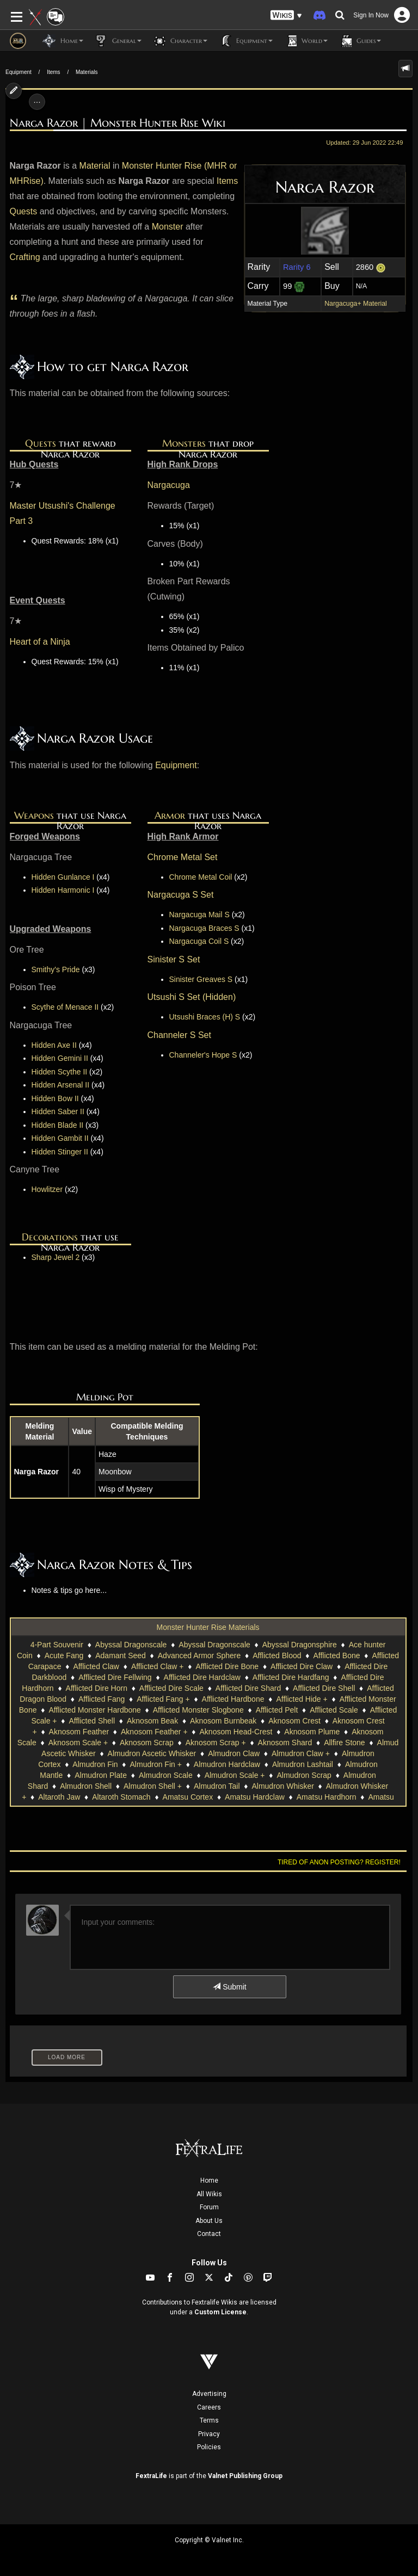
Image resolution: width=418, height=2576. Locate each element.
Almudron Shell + (153, 1786)
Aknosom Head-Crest (236, 1731)
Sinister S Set (173, 959)
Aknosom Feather (79, 1731)
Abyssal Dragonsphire (299, 1644)
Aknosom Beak (152, 1720)
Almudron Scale (166, 1775)
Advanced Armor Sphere (199, 1655)
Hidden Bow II (55, 1098)
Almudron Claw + (301, 1753)
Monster (167, 226)
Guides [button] (360, 40)
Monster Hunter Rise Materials (207, 1627)
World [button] (306, 40)
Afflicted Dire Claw (302, 1666)
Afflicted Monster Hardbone (94, 1710)
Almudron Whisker (282, 1786)
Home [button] (62, 40)
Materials (87, 72)
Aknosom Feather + (154, 1731)
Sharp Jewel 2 (56, 1257)
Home (209, 2180)
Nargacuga (168, 485)
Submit (229, 1986)
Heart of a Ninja (40, 641)
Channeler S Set (179, 1035)
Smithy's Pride (56, 969)
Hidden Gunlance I (63, 877)
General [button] (118, 40)
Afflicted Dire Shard (248, 1688)
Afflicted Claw (96, 1666)
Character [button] (179, 40)
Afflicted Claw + (157, 1666)
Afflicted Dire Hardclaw (202, 1677)
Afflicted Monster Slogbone (198, 1710)
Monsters (184, 443)
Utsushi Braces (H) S (205, 1016)
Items (53, 72)
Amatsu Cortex (188, 1797)
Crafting (25, 257)
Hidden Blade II (58, 1125)
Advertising (209, 2394)
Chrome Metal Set (182, 857)
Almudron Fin (95, 1764)
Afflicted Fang (101, 1699)
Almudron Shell (86, 1786)
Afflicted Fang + (163, 1699)
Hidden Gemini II (60, 1058)
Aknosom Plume (312, 1731)
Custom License (220, 2312)
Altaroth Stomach (121, 1797)
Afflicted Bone (336, 1655)
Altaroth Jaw (59, 1797)
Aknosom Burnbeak (223, 1720)
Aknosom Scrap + (216, 1742)
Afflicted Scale (334, 1710)
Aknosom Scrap (147, 1742)
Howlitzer (47, 1189)
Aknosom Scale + (78, 1742)
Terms (209, 2420)
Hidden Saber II (58, 1111)
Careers (209, 2407)
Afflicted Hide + (301, 1699)
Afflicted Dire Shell (324, 1688)
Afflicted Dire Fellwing (114, 1677)
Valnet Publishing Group (245, 2476)
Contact (209, 2234)
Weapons (34, 815)
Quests (24, 211)
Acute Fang (64, 1655)
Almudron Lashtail (302, 1764)
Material (94, 165)
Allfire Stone (344, 1742)
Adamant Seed (120, 1655)
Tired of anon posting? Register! (339, 1862)
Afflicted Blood (277, 1655)
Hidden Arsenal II (61, 1084)
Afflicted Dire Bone (227, 1666)
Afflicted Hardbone (233, 1699)
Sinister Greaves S (201, 979)
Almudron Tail (217, 1786)
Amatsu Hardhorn (326, 1797)
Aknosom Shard (285, 1742)
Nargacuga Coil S (199, 941)
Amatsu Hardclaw (255, 1797)
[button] (286, 15)
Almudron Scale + (235, 1775)
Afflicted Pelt (277, 1710)
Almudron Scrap (303, 1775)
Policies (209, 2447)
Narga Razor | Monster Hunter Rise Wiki (117, 123)
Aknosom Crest (294, 1720)
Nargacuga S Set (180, 894)
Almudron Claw (234, 1753)
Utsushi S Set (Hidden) (191, 997)
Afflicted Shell (92, 1720)
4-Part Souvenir (56, 1644)
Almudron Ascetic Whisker (152, 1753)
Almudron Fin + (156, 1764)
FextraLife (151, 2476)
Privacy (209, 2434)
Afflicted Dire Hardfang (291, 1677)
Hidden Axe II (54, 1045)
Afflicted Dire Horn (96, 1688)
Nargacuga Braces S (204, 928)
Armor (170, 815)
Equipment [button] (245, 40)
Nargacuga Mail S (199, 914)
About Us (209, 2221)
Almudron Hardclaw (227, 1764)
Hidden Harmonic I (63, 890)
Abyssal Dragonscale (131, 1644)
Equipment (18, 72)
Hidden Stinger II (60, 1151)
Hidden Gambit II (60, 1138)
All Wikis (209, 2194)
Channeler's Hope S (203, 1055)
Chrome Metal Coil (200, 877)
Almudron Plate (101, 1775)
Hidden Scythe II (60, 1071)
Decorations (50, 1237)
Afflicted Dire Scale (171, 1688)
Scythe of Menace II (65, 1007)
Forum (209, 2207)
